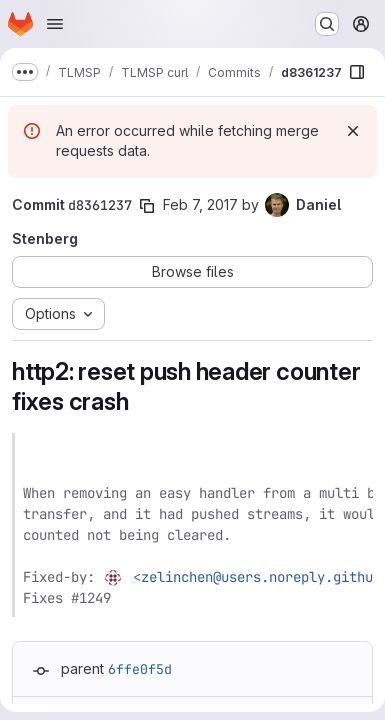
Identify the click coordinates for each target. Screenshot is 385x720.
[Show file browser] (357, 72)
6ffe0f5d (140, 669)
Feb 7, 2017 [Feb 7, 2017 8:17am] (200, 204)
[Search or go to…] (327, 24)
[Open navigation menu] (55, 24)
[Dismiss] (353, 131)
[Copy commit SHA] (147, 206)
